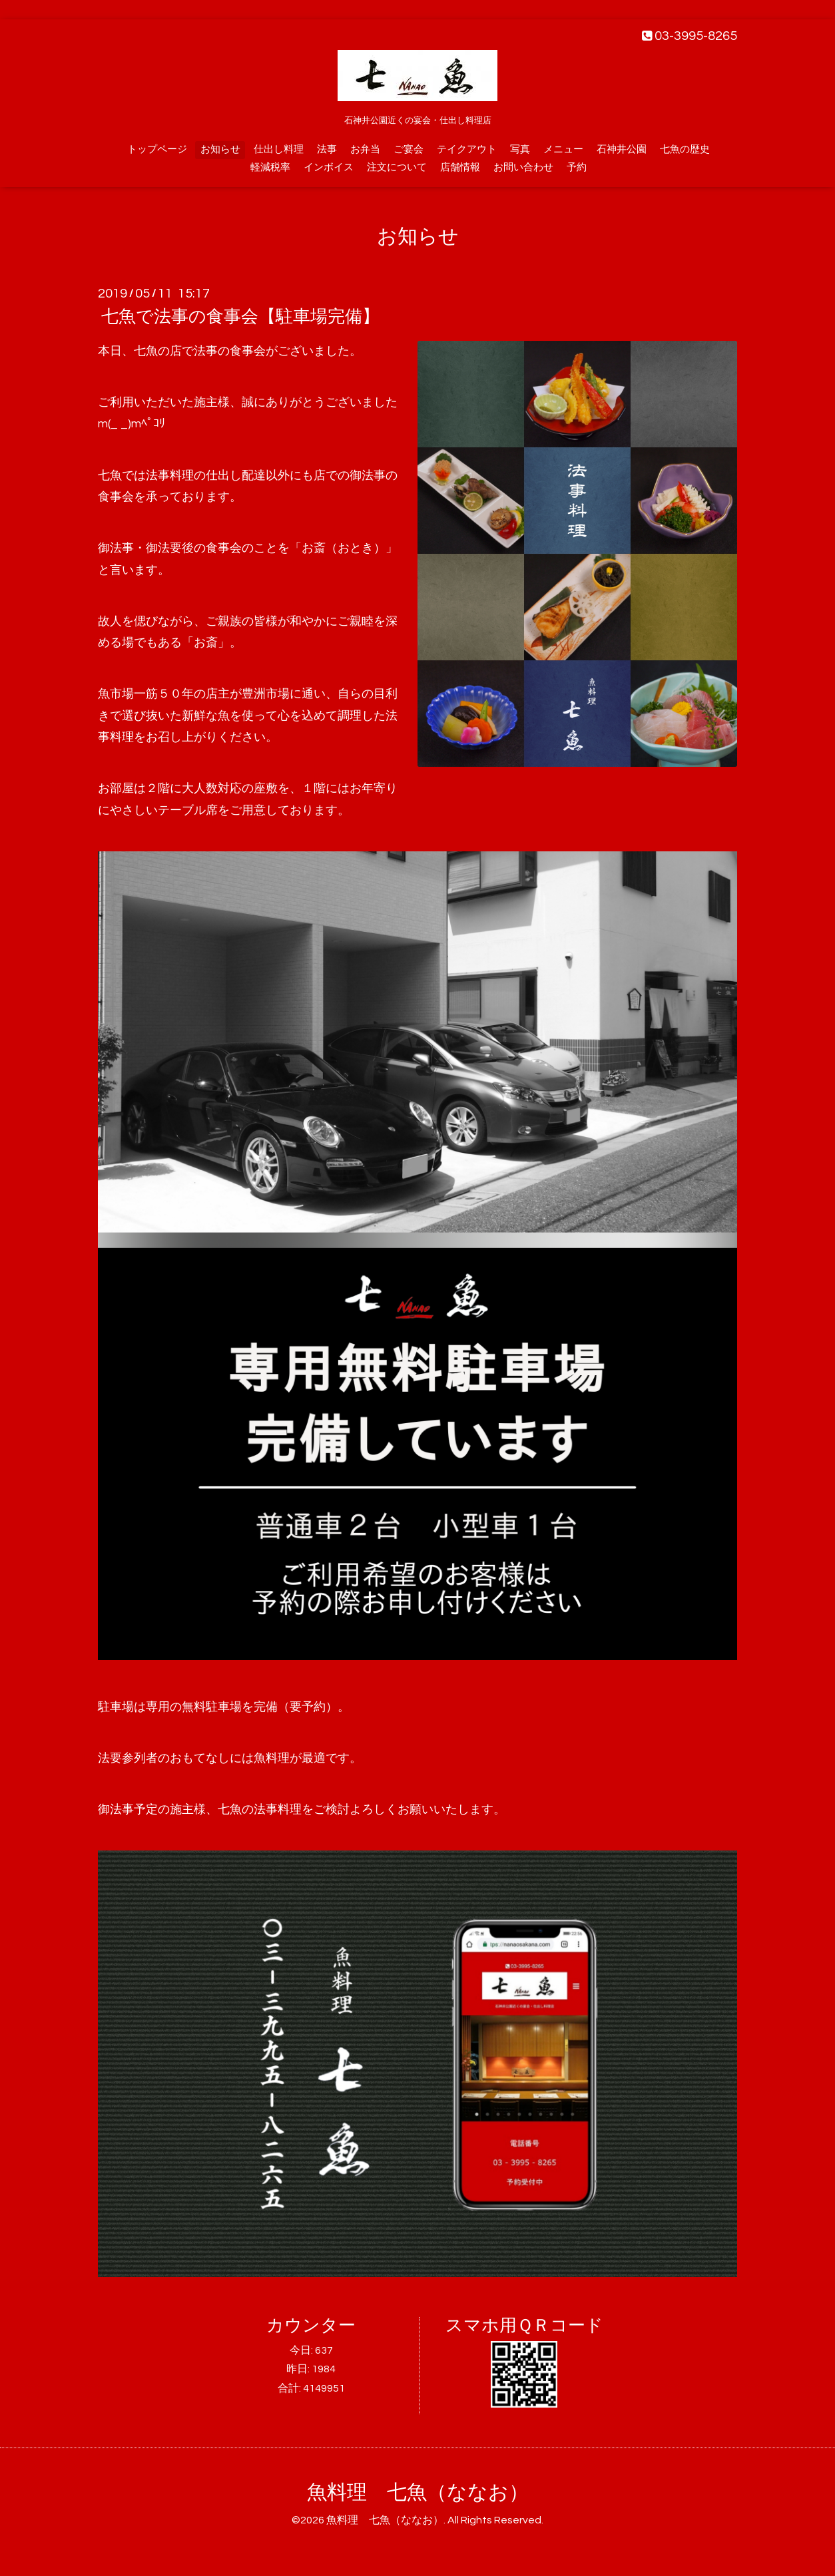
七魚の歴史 (685, 149)
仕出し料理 (279, 149)
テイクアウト (467, 149)
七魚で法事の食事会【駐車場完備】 (240, 316)
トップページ (157, 149)
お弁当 (365, 149)
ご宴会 (408, 149)
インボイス (329, 167)
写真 (520, 149)
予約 (577, 167)
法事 (327, 149)
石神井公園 (622, 149)
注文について (397, 167)
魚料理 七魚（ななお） (418, 2492)
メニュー (563, 149)
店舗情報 (460, 167)
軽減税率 (270, 167)
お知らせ (220, 149)
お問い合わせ (523, 167)
